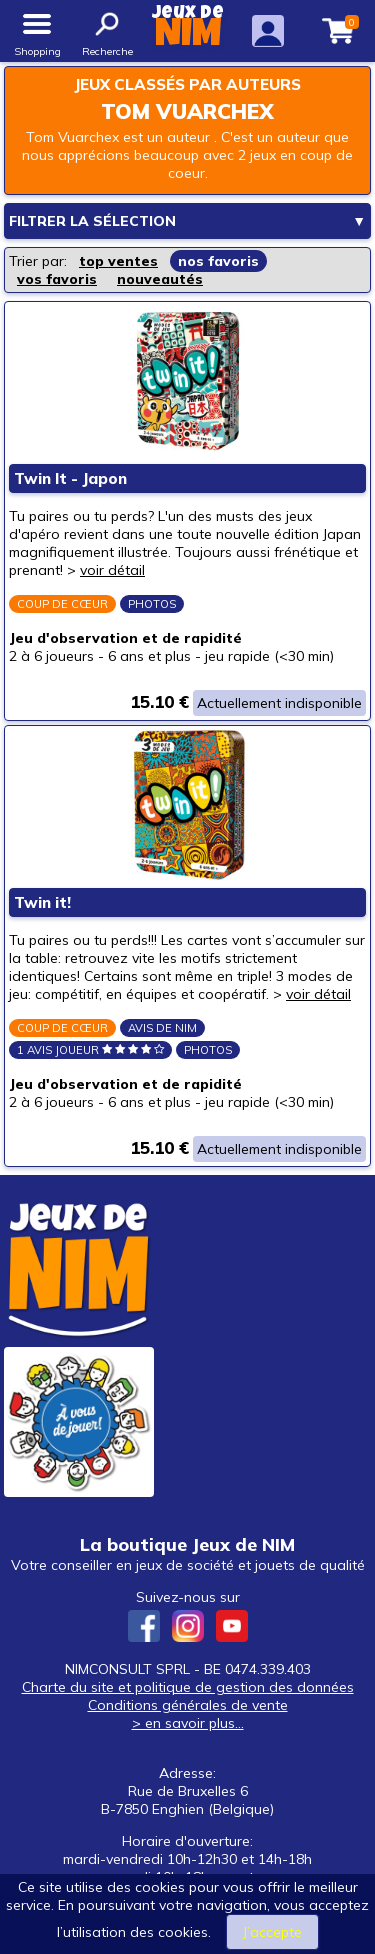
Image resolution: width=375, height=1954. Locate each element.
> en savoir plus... (188, 1723)
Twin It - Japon (70, 478)
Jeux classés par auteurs (187, 84)
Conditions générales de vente (188, 1705)
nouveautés (160, 279)
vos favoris (57, 279)
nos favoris (218, 261)
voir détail (112, 570)
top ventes (118, 261)
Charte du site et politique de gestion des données (188, 1687)
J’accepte (272, 1932)
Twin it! (42, 902)
